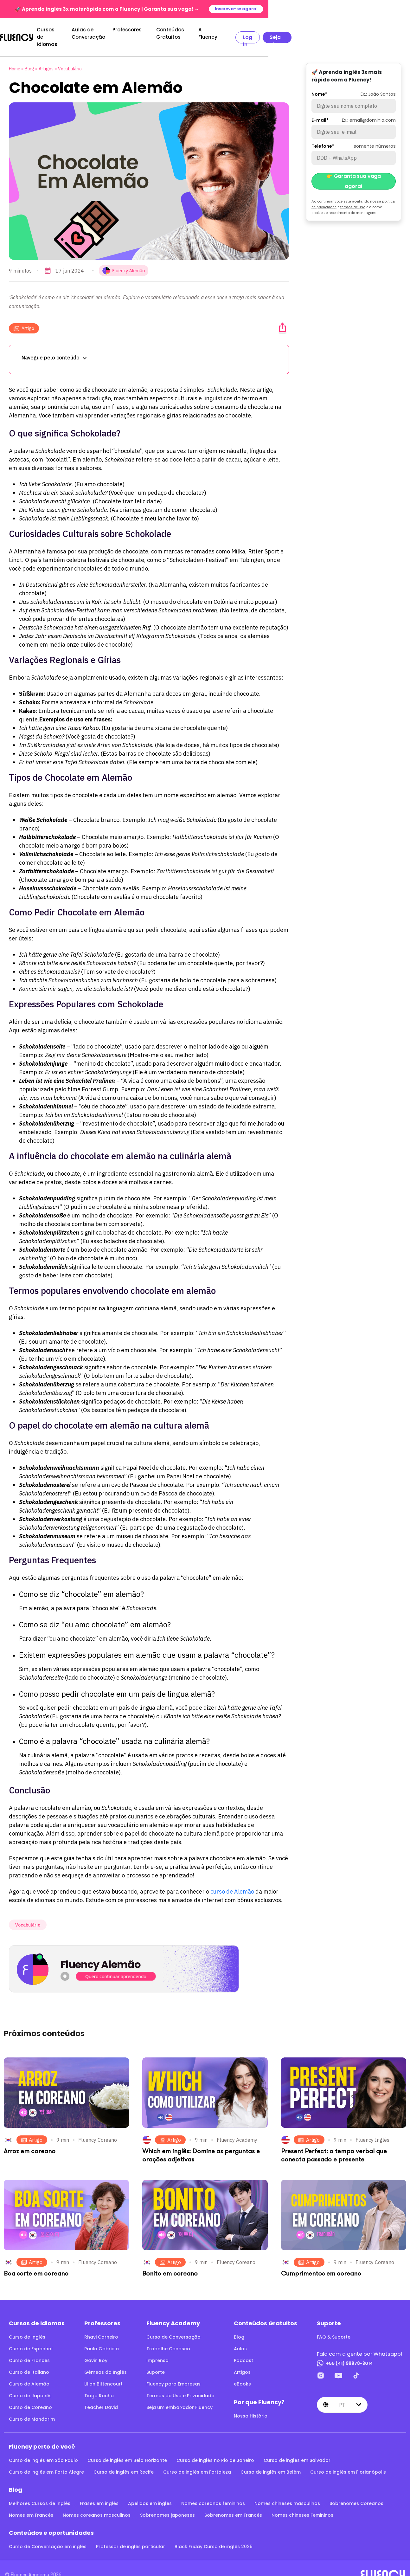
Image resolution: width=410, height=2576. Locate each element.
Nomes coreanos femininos (213, 2492)
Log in (345, 31)
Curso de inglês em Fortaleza (197, 2461)
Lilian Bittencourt (103, 2373)
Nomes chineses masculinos (287, 2492)
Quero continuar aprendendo (116, 1965)
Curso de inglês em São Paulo (43, 2449)
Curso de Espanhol (31, 2337)
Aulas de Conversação (141, 31)
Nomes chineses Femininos (302, 2504)
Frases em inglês (99, 2492)
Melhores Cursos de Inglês (39, 2492)
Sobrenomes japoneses (167, 2504)
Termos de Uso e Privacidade (180, 2384)
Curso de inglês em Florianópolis (348, 2461)
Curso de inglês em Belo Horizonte (127, 2449)
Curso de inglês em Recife (123, 2461)
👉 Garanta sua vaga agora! (353, 170)
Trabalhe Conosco (168, 2337)
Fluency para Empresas (173, 2373)
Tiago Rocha (99, 2384)
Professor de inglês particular (130, 2535)
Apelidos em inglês (150, 2492)
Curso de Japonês (30, 2384)
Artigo (24, 317)
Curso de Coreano (30, 2396)
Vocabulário (70, 58)
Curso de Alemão (29, 2373)
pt (342, 2394)
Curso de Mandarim (32, 2408)
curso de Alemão (232, 1880)
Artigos (46, 58)
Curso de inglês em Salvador (297, 2449)
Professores (191, 31)
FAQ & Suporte (333, 2326)
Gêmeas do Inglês (105, 2361)
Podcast (243, 2349)
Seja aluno (383, 31)
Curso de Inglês (27, 2326)
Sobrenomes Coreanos (356, 2492)
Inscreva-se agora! (377, 9)
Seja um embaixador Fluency (179, 2396)
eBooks (242, 2373)
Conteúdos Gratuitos (247, 31)
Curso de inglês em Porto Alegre (46, 2461)
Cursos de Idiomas (75, 31)
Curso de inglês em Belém (270, 2461)
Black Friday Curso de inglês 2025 (214, 2535)
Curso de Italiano (29, 2361)
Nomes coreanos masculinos (97, 2504)
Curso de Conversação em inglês (47, 2535)
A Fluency (300, 31)
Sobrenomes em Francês (233, 2504)
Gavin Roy (95, 2349)
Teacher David (101, 2396)
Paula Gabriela (101, 2337)
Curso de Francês (29, 2349)
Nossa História (250, 2405)
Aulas (240, 2337)
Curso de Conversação (173, 2326)
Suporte (155, 2361)
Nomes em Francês (31, 2504)
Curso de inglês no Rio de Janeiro (215, 2449)
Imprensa (157, 2349)
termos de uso (352, 195)
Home (14, 58)
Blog (29, 58)
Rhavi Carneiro (101, 2326)
